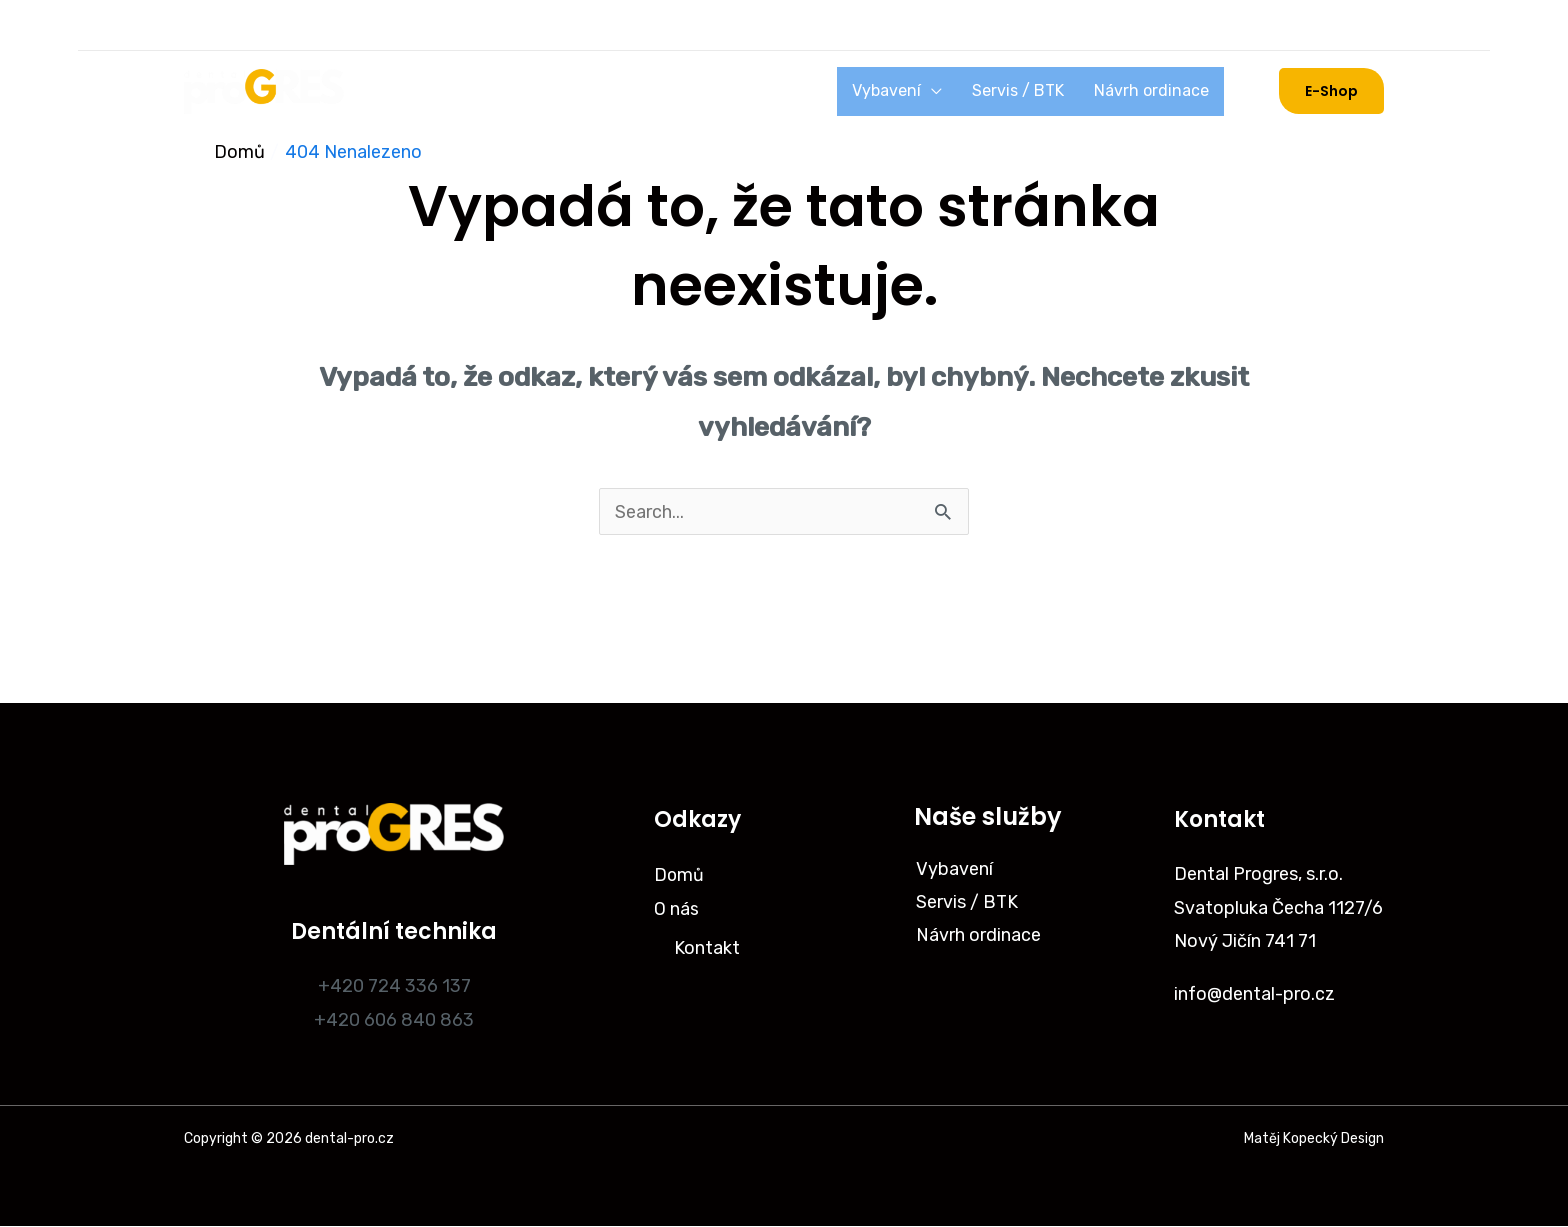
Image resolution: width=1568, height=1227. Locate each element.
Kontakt (707, 947)
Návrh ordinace (1158, 90)
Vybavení (921, 90)
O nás (470, 91)
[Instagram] (204, 25)
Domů (402, 91)
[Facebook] (256, 25)
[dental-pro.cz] (264, 90)
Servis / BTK (1039, 90)
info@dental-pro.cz (1255, 994)
